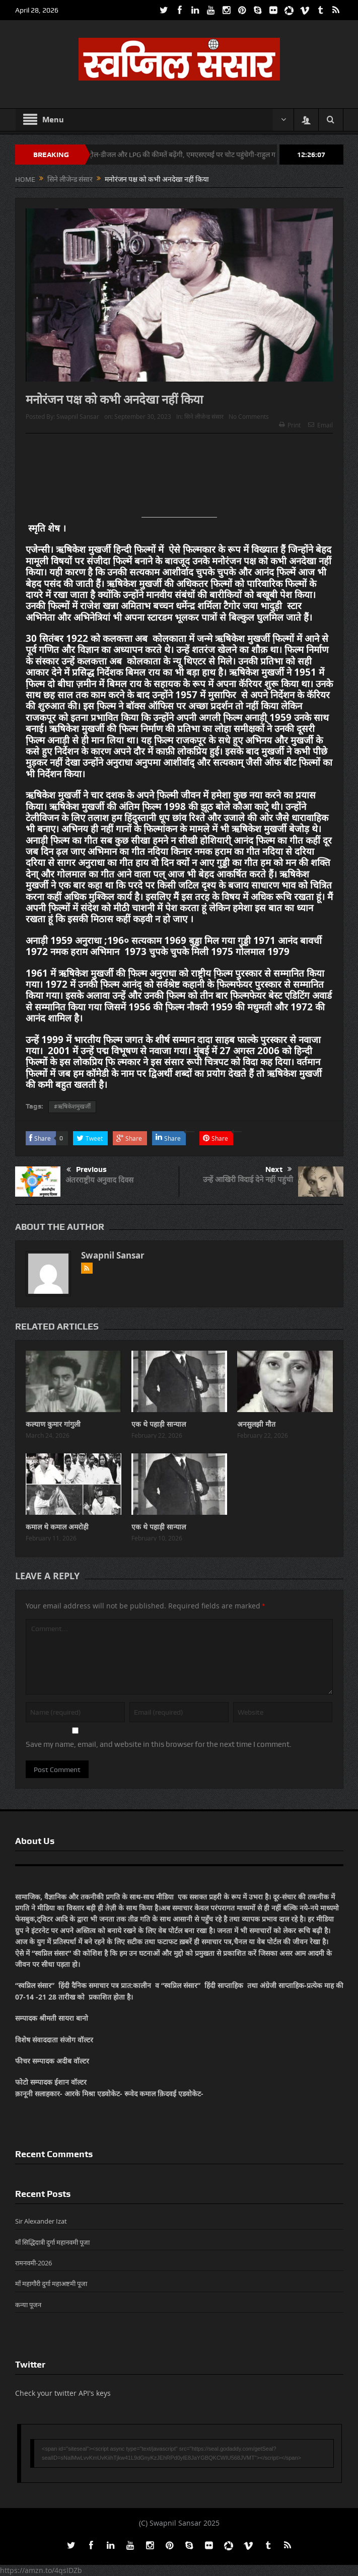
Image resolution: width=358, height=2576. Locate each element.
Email (320, 425)
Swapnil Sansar (77, 416)
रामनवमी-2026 (33, 2262)
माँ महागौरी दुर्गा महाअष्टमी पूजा (51, 2283)
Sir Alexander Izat (41, 2221)
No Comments (249, 416)
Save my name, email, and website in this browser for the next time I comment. (159, 1744)
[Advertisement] (179, 479)
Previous (86, 1169)
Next (278, 1169)
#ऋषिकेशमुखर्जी (72, 1106)
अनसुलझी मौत (256, 1424)
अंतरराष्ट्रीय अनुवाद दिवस (99, 1179)
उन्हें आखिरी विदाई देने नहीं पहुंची (248, 1179)
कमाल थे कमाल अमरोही (57, 1526)
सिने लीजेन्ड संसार (204, 416)
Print (290, 425)
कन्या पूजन (28, 2304)
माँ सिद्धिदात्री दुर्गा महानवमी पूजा (52, 2242)
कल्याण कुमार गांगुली (53, 1424)
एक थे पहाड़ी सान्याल (158, 1424)
